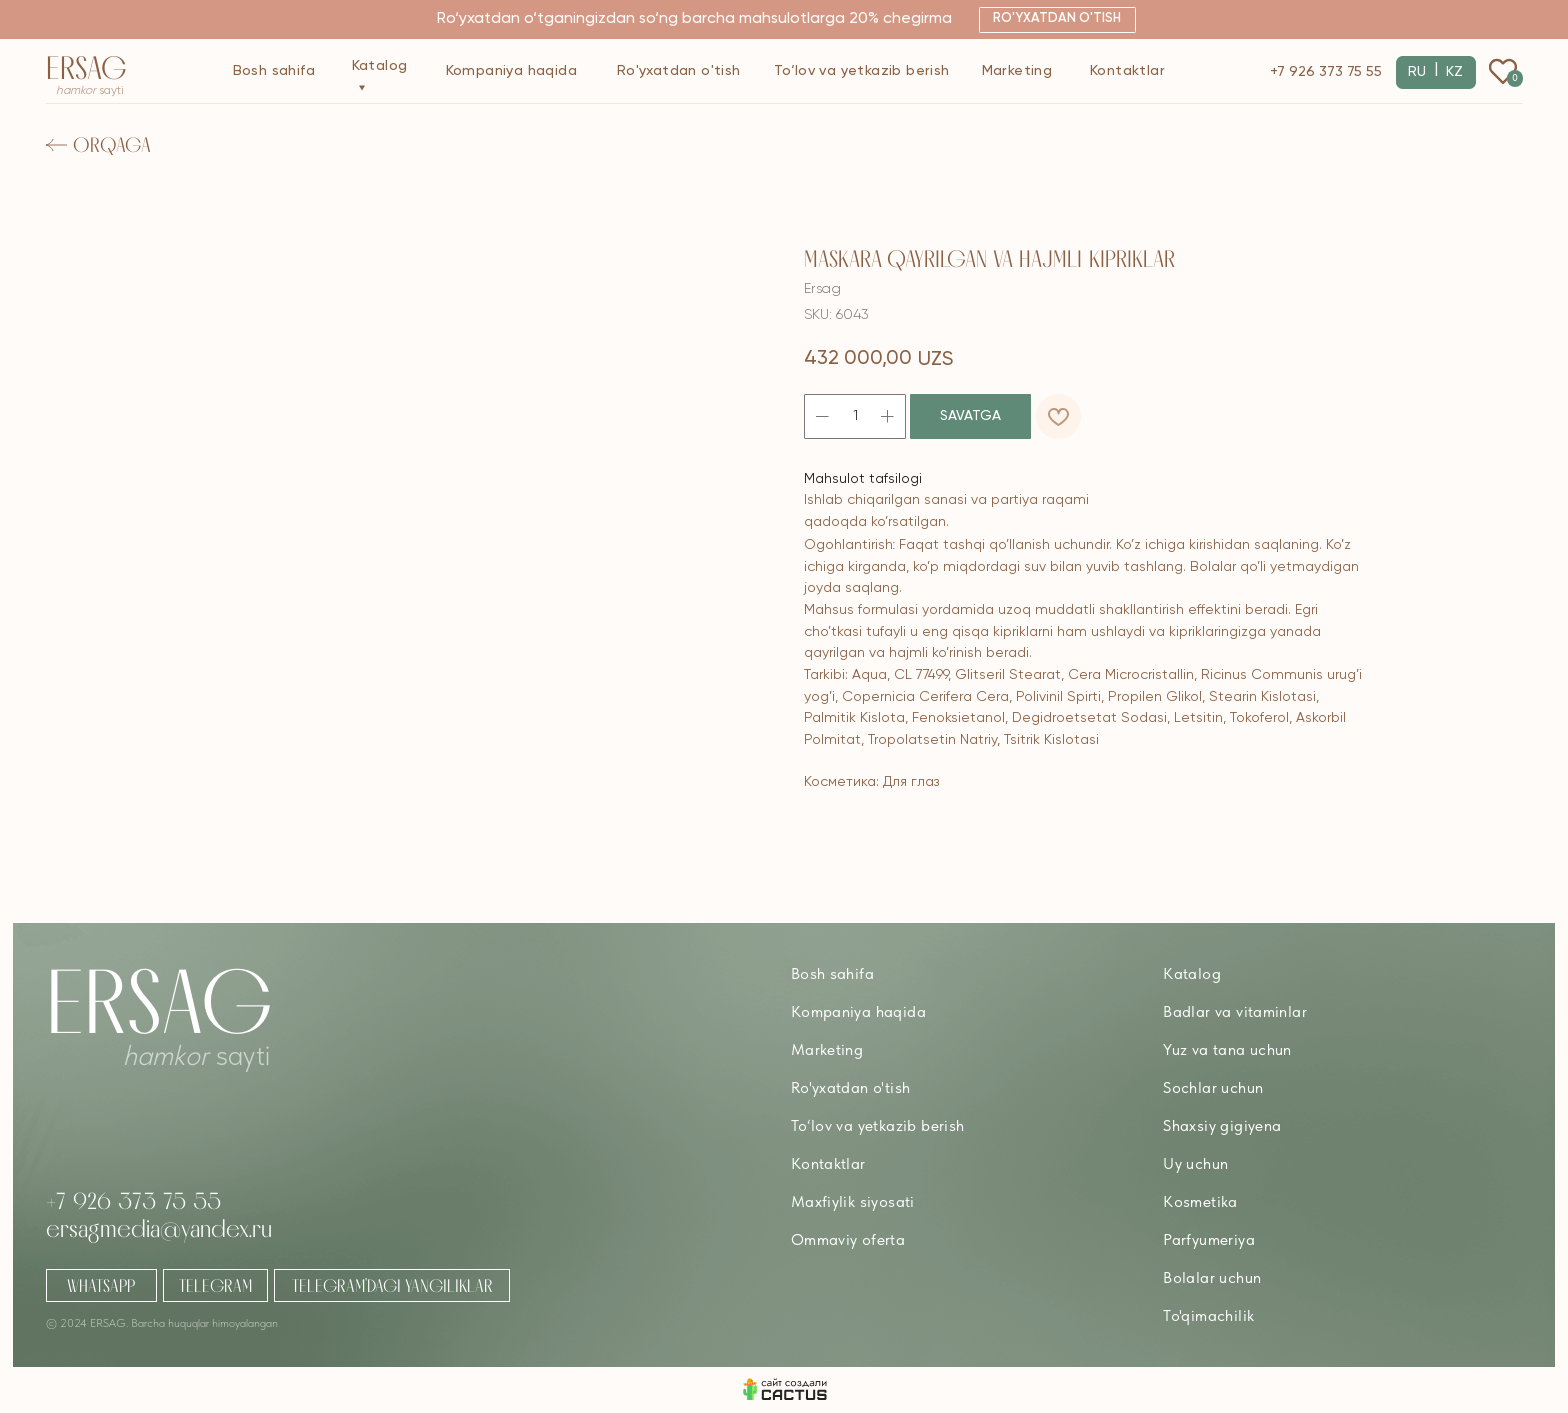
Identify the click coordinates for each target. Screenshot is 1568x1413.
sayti (90, 91)
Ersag (86, 67)
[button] (1057, 20)
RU (1417, 72)
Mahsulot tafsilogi (863, 479)
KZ (1454, 72)
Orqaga (112, 145)
